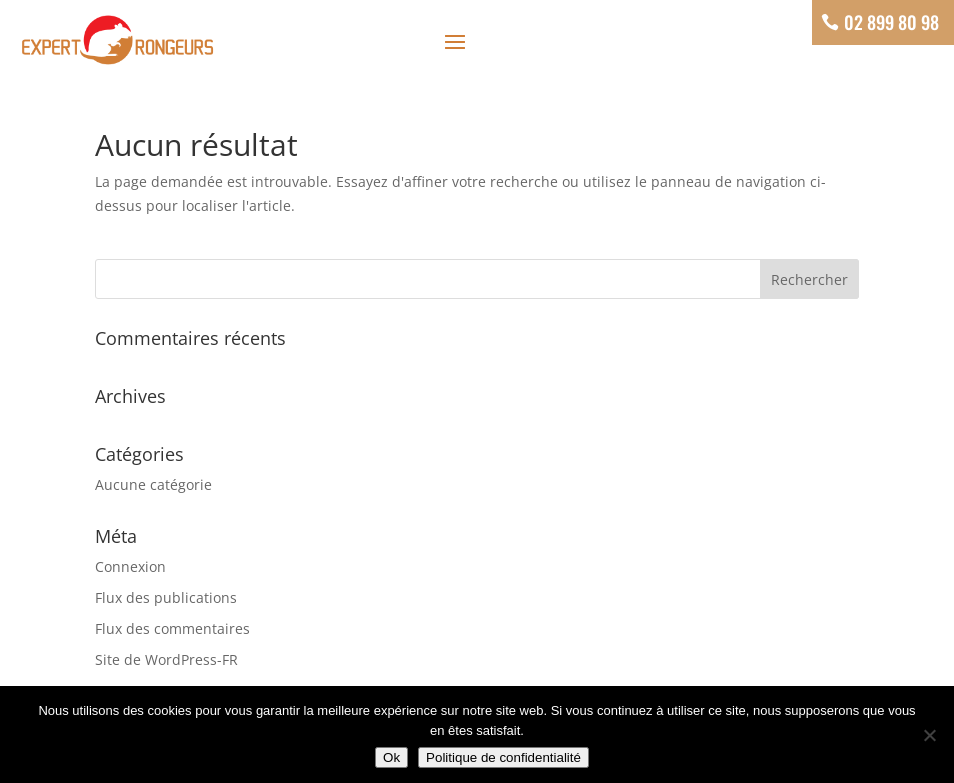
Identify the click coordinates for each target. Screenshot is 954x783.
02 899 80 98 (891, 22)
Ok (391, 757)
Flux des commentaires (172, 628)
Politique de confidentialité (503, 757)
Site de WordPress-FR (166, 659)
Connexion (130, 566)
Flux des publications (166, 597)
